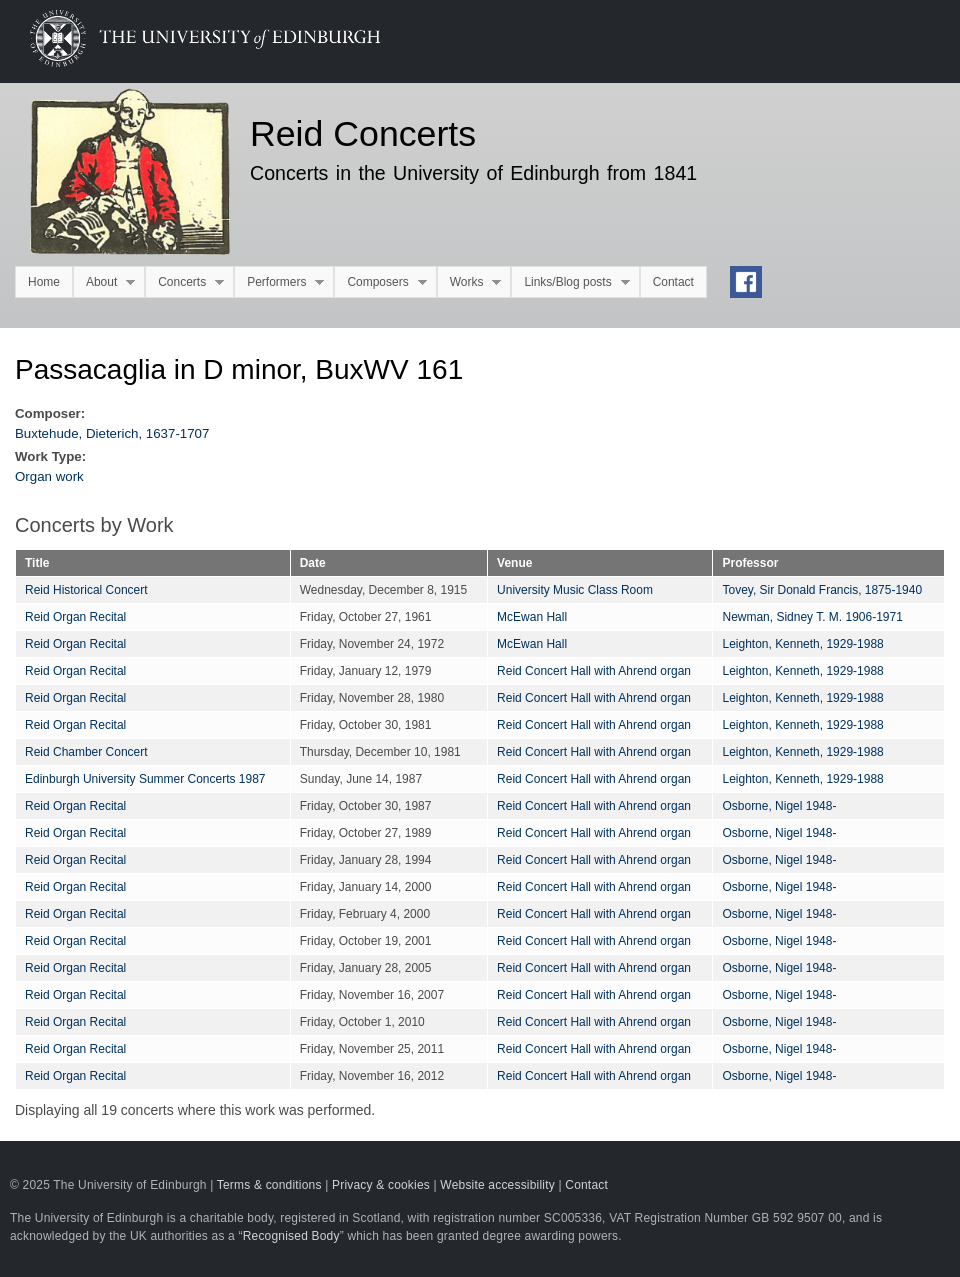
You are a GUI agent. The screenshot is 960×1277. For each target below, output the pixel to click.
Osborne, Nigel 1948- (779, 806)
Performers (279, 282)
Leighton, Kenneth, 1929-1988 (802, 644)
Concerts (184, 282)
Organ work (49, 476)
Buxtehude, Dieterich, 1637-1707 (112, 433)
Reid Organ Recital (75, 617)
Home (44, 282)
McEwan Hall (532, 617)
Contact (673, 282)
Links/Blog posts (570, 282)
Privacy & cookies (381, 1185)
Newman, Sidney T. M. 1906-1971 (812, 617)
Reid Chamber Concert (86, 752)
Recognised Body (291, 1236)
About (104, 282)
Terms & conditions (269, 1185)
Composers (380, 282)
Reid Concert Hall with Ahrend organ (594, 671)
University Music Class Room (575, 590)
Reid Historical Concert (86, 590)
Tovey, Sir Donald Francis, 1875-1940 (822, 590)
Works (469, 282)
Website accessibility (497, 1185)
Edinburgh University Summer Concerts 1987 (145, 779)
